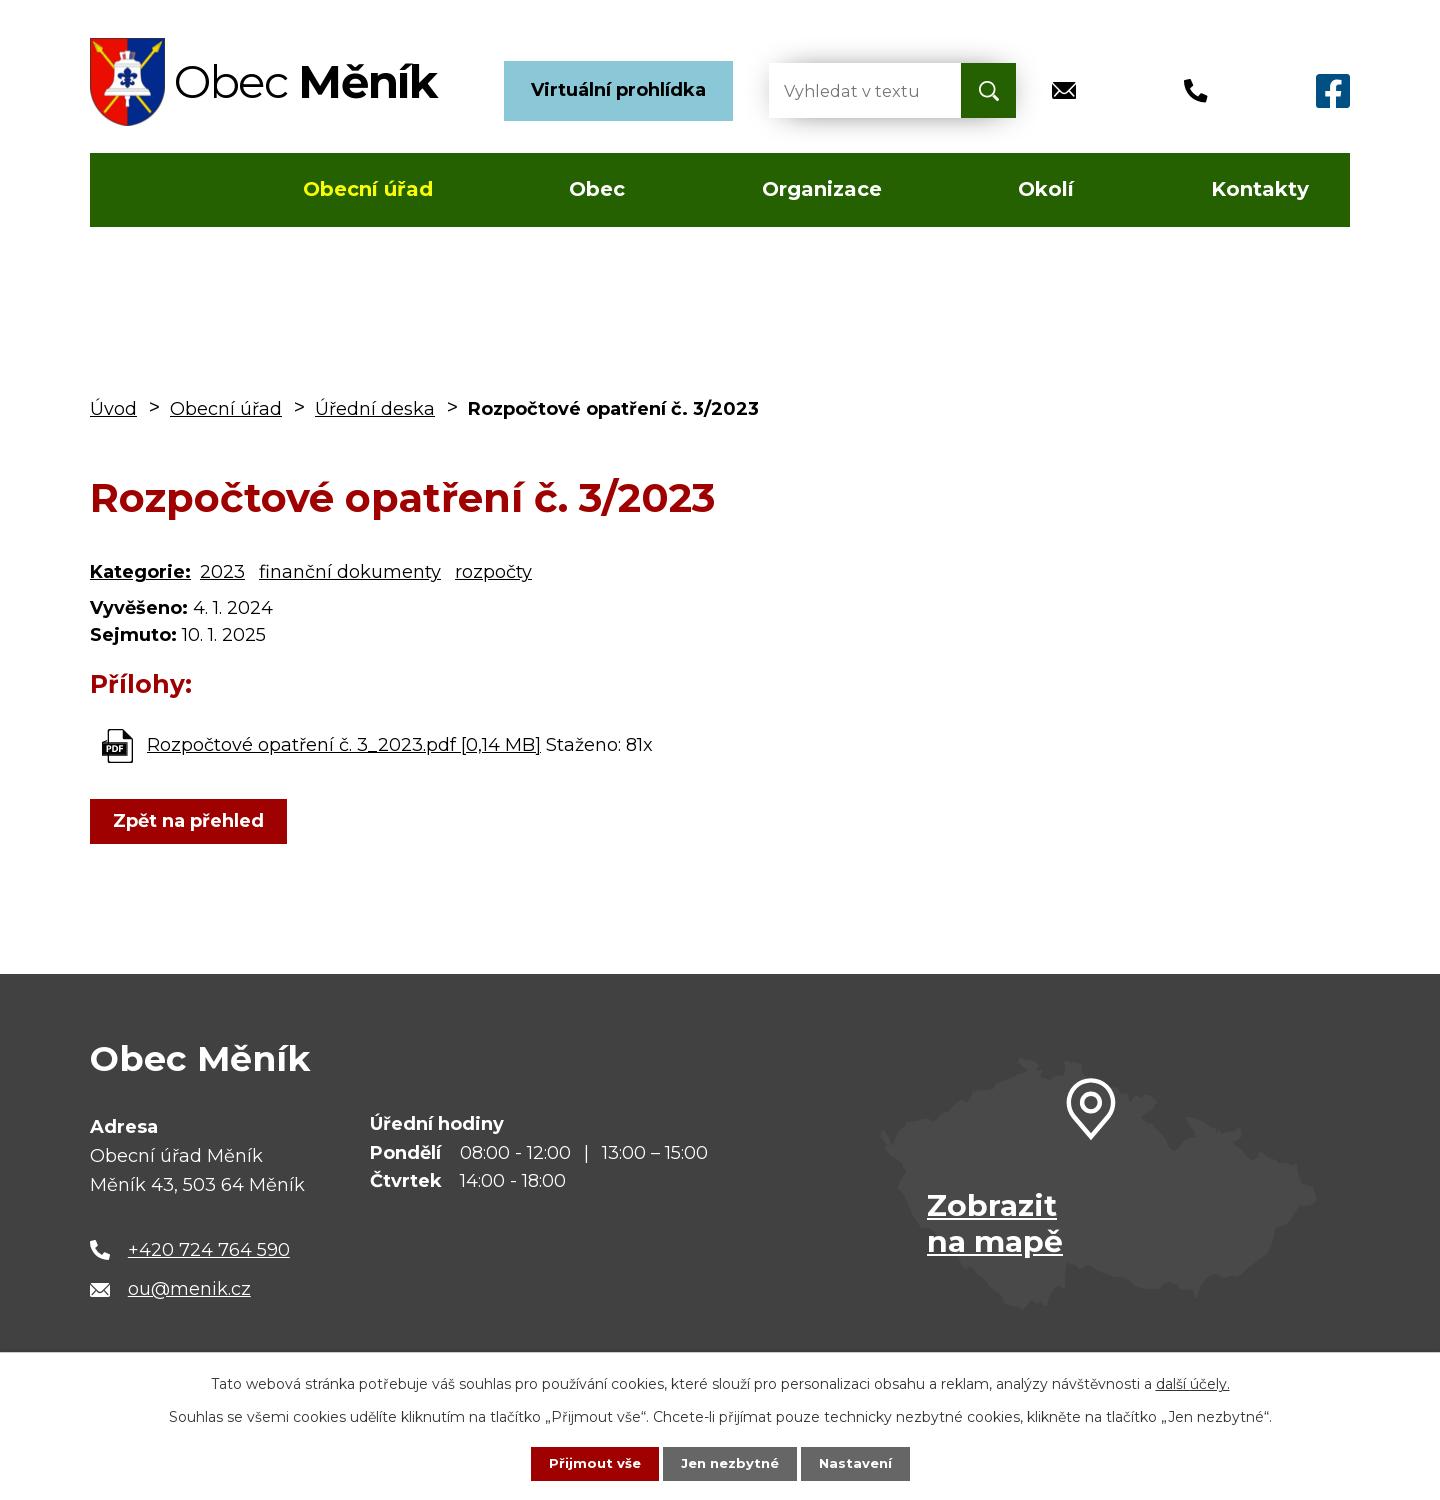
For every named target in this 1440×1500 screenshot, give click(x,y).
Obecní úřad (368, 189)
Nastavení (860, 1463)
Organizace (822, 189)
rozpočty (493, 572)
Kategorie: (140, 572)
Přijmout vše (590, 1463)
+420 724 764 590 (209, 1250)
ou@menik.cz (189, 1289)
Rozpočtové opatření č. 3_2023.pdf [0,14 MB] (344, 745)
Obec (597, 189)
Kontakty (1260, 189)
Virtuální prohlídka (618, 90)
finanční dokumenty (350, 572)
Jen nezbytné (729, 1463)
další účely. (1193, 1383)
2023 (222, 572)
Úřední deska (375, 409)
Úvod (148, 190)
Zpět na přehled (192, 821)
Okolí (1046, 189)
